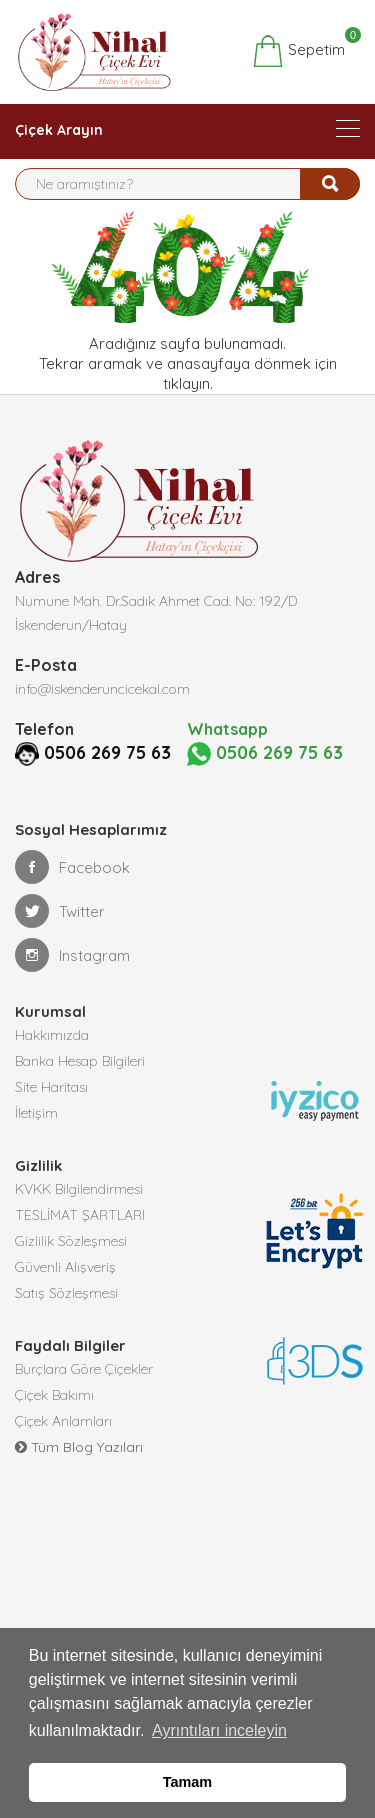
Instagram (72, 954)
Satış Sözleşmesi (66, 1292)
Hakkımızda (52, 1034)
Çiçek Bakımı (54, 1394)
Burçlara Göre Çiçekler (84, 1368)
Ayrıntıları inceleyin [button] (219, 1730)
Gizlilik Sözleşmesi (71, 1240)
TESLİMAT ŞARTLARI (80, 1214)
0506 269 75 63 (83, 752)
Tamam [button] (187, 1782)
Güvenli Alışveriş (65, 1266)
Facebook (72, 866)
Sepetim (298, 51)
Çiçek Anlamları (63, 1420)
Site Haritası (51, 1086)
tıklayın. (188, 383)
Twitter (60, 910)
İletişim (36, 1112)
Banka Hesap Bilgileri (80, 1060)
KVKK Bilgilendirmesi (79, 1188)
